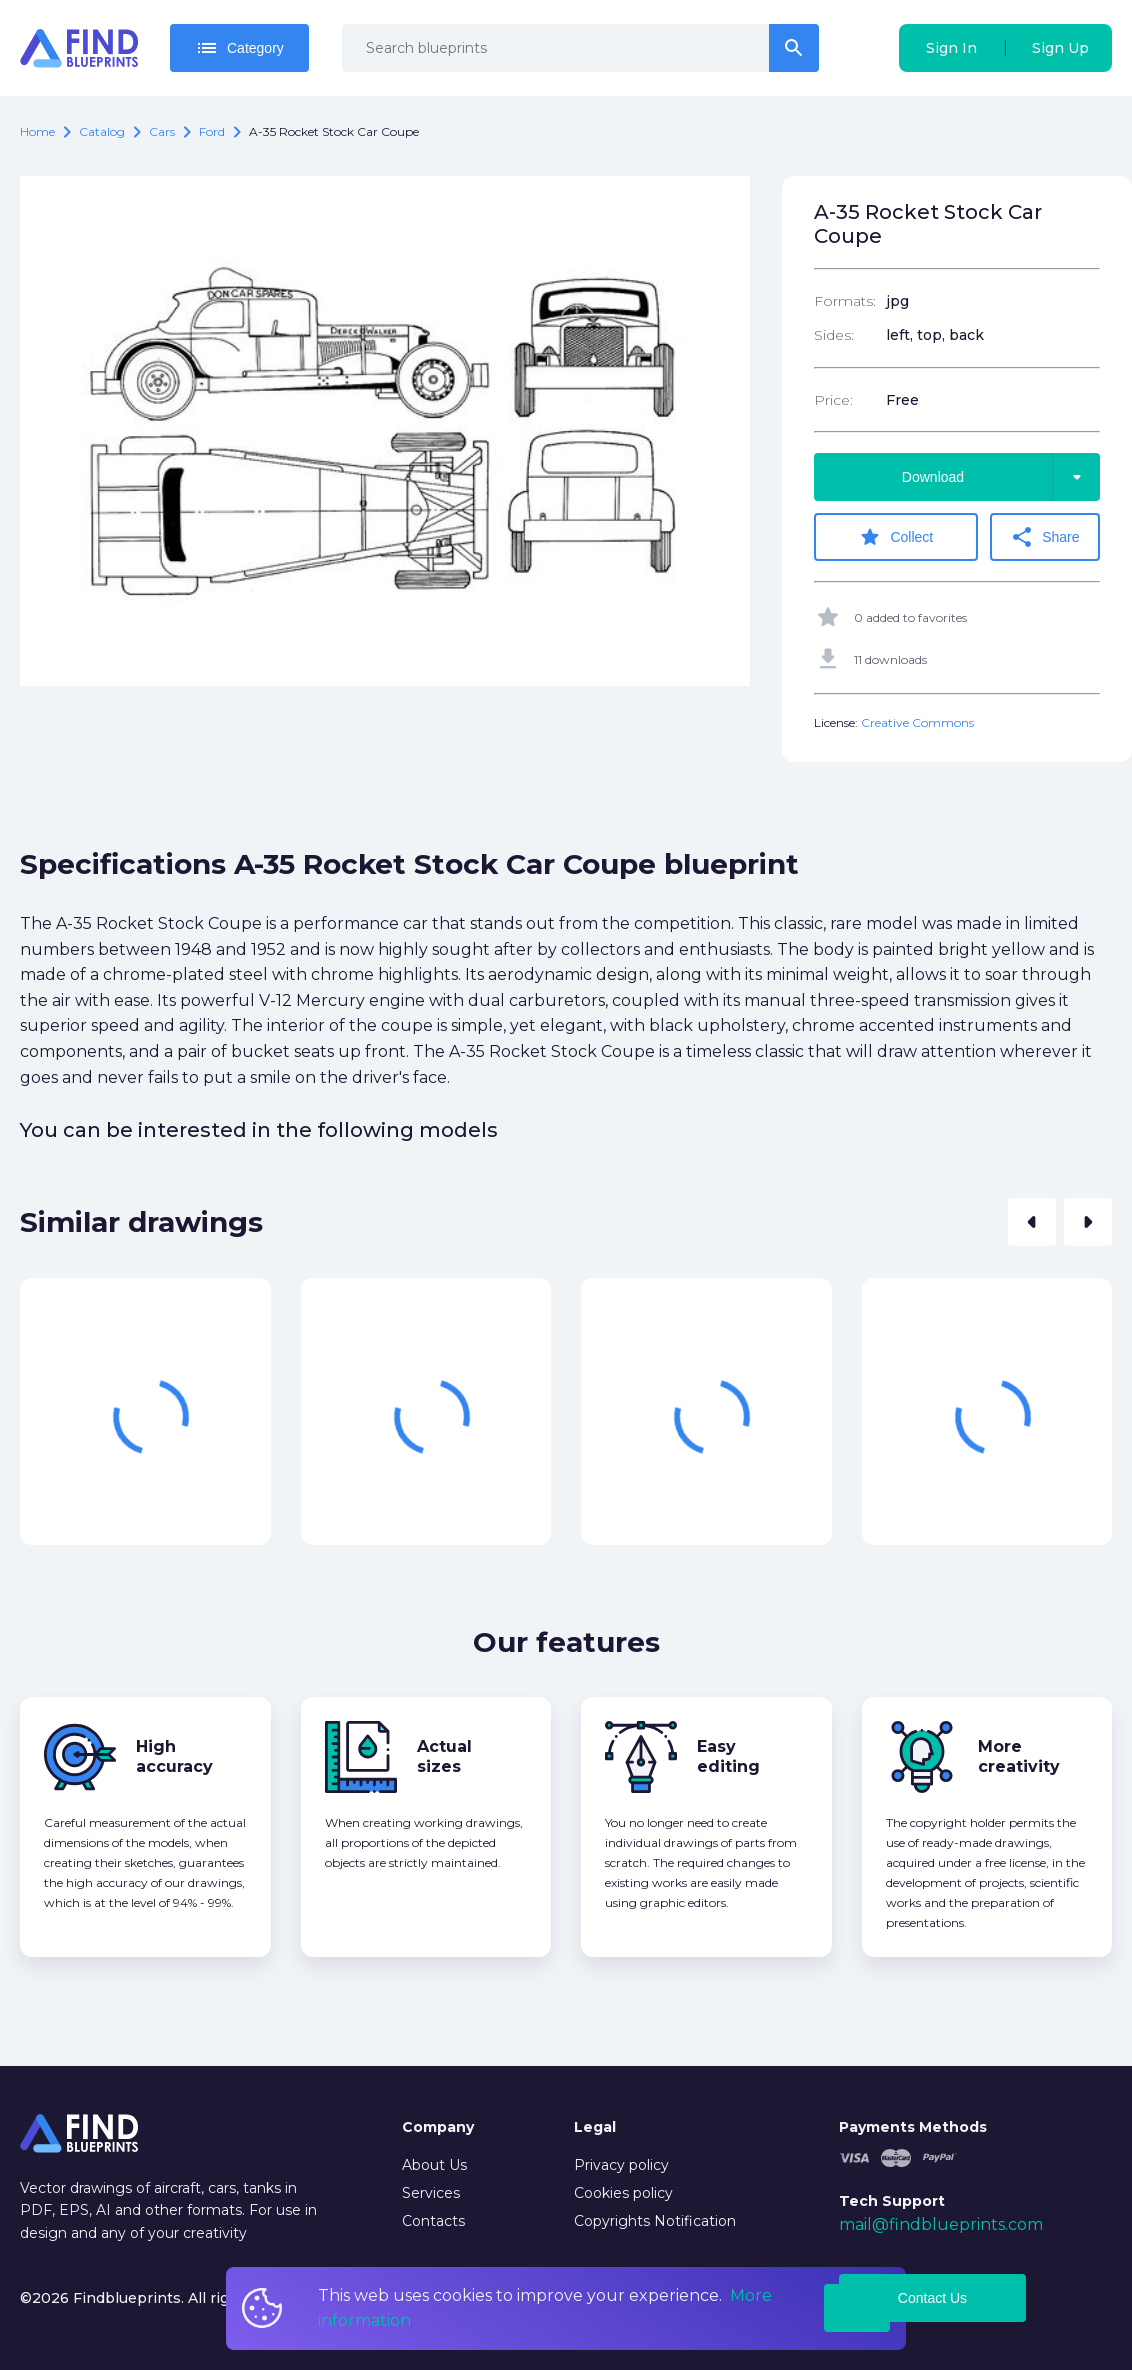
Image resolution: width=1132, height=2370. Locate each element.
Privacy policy (621, 2165)
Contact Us (932, 2298)
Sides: (834, 335)
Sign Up (1060, 48)
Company (438, 2127)
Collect (895, 537)
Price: (833, 400)
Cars (162, 131)
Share (1044, 537)
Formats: (845, 301)
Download (1001, 477)
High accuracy (174, 1756)
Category (239, 48)
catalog (102, 131)
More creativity (1019, 1756)
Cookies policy (623, 2193)
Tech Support (892, 2201)
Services (431, 2193)
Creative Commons (917, 722)
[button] (1032, 1222)
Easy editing (728, 1756)
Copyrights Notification (655, 2221)
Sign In (951, 48)
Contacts (433, 2221)
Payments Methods (913, 2127)
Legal (595, 2127)
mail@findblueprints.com (941, 2224)
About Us (434, 2165)
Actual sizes (444, 1756)
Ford (212, 131)
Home (37, 131)
